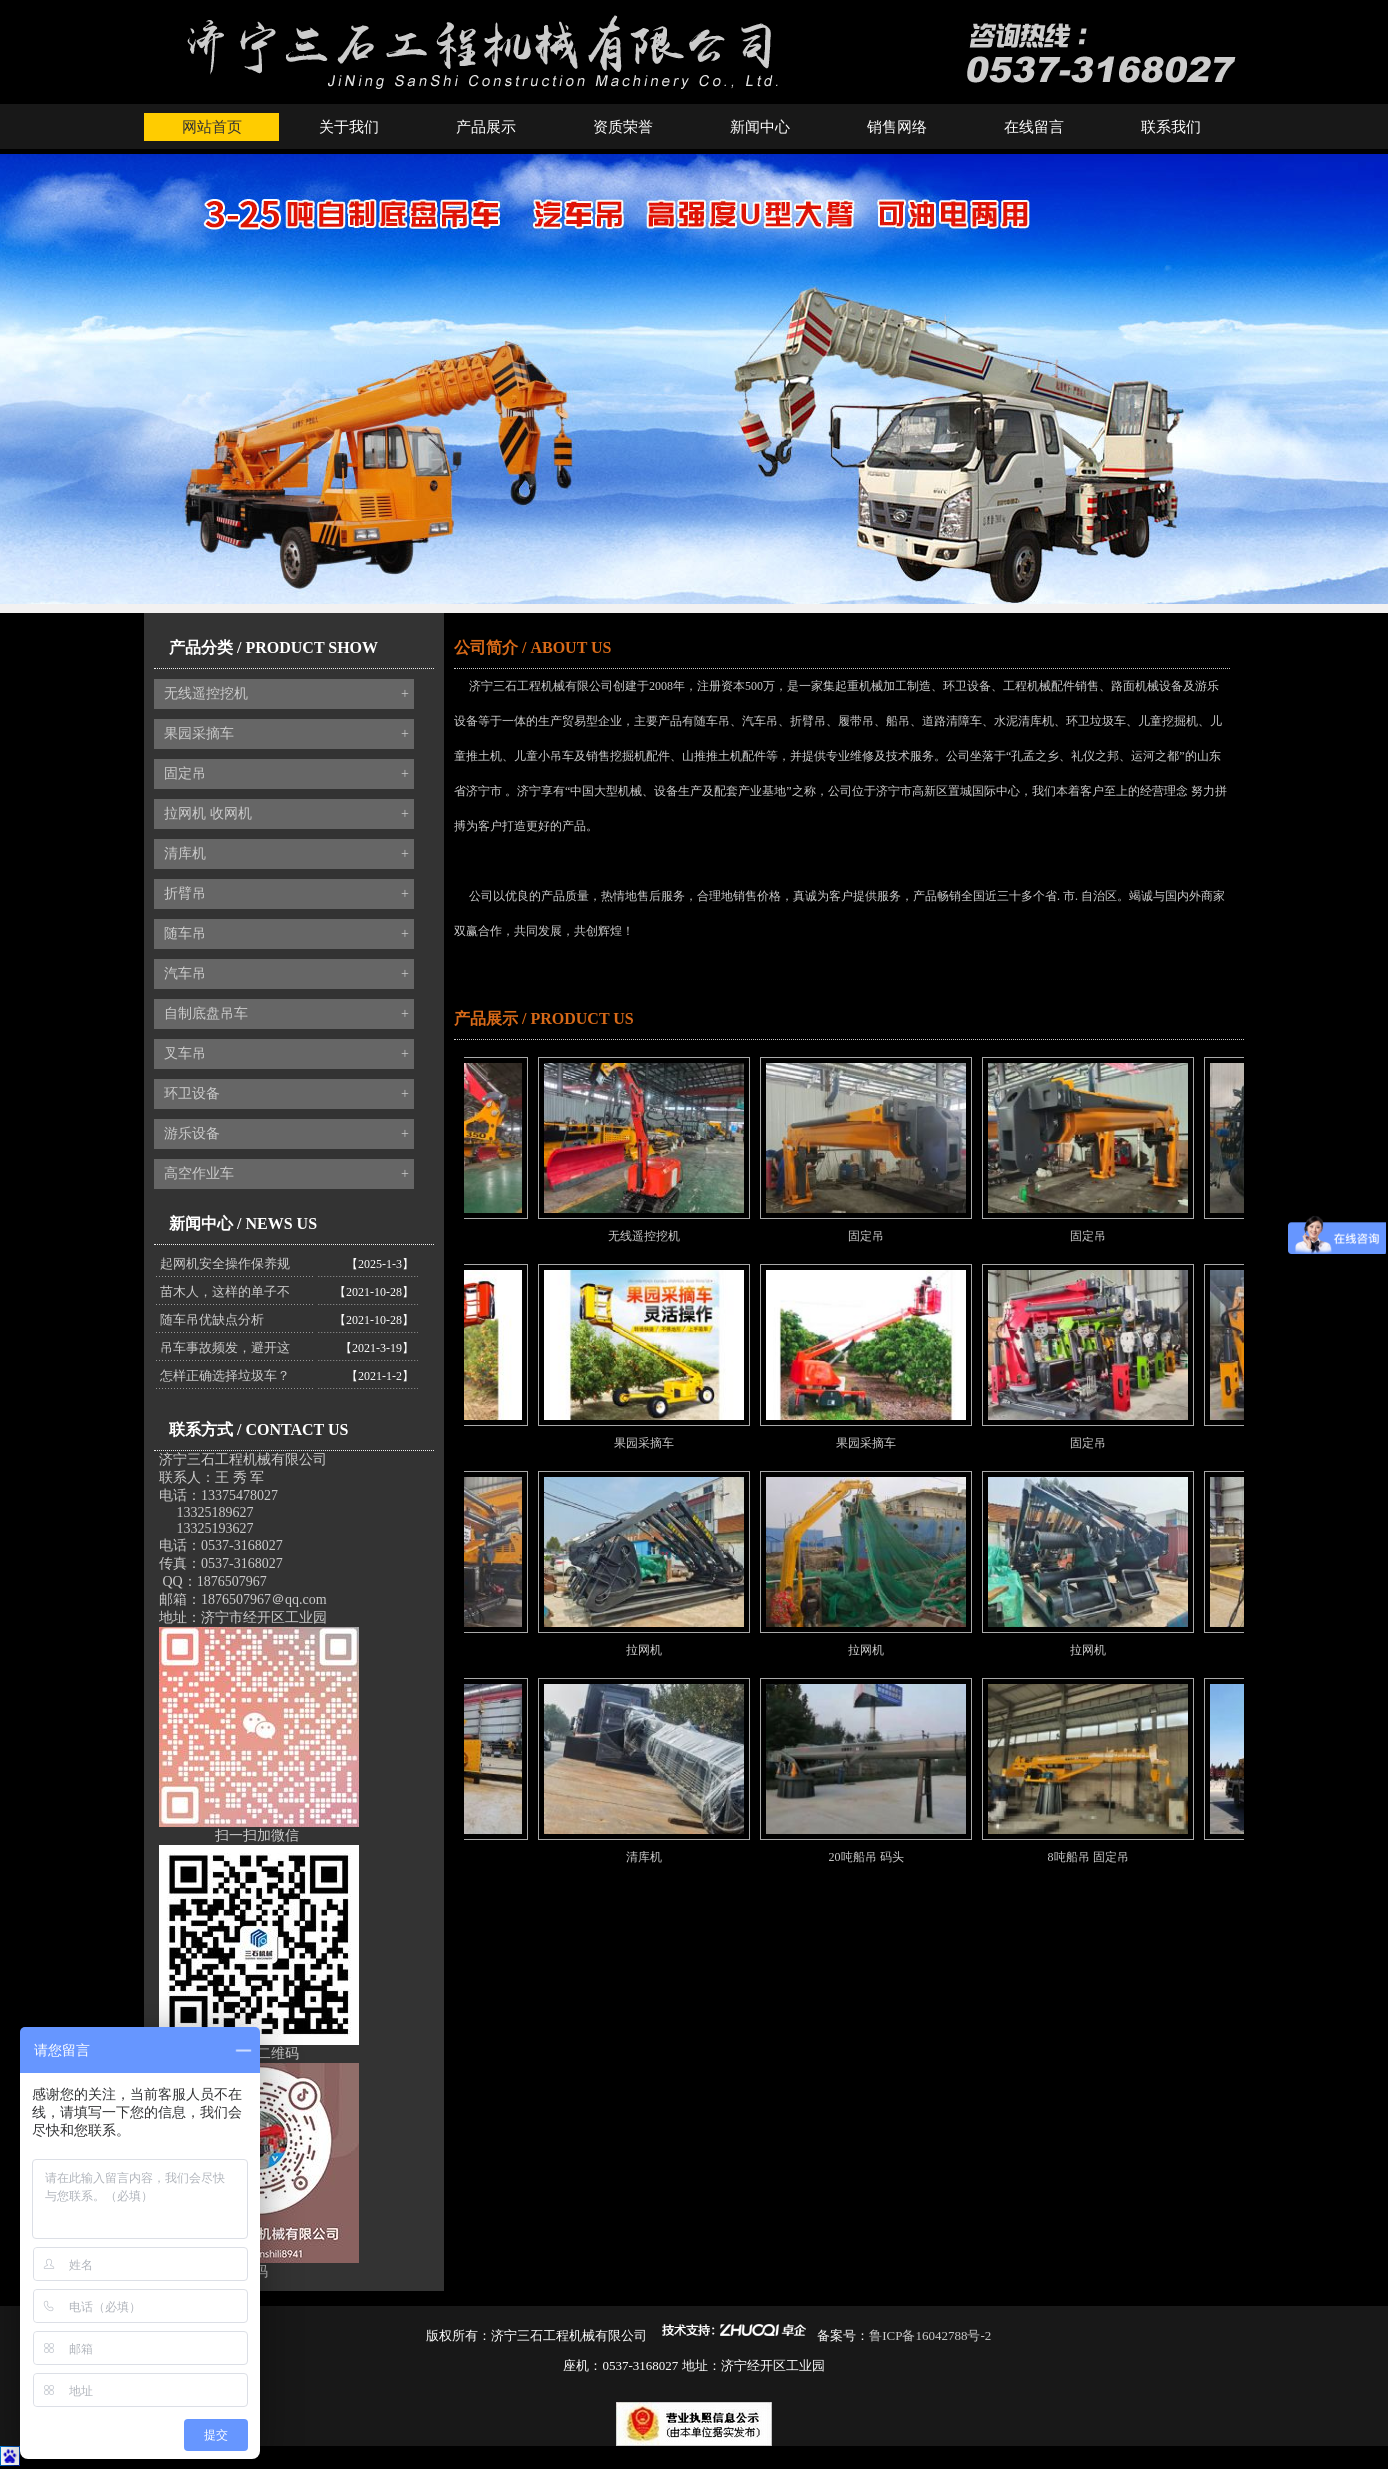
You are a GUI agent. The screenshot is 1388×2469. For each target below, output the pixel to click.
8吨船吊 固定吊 (1108, 1857)
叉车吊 (286, 1054)
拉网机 (664, 1650)
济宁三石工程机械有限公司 (243, 1459)
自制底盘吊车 (286, 1014)
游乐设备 (286, 1134)
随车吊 (286, 934)
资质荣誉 (623, 127)
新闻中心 (760, 127)
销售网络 (897, 127)
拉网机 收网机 (286, 814)
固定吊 (286, 774)
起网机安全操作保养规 (225, 1263)
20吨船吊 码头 (886, 1857)
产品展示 (486, 127)
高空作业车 (286, 1174)
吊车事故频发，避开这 (225, 1347)
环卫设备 (286, 1094)
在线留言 (1034, 127)
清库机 (286, 854)
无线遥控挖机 (286, 694)
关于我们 (349, 127)
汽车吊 (286, 974)
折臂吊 (286, 894)
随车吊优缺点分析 (212, 1319)
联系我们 (1171, 127)
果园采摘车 (286, 734)
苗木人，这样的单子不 (225, 1291)
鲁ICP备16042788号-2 (930, 2335)
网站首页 (212, 127)
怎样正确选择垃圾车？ (225, 1375)
